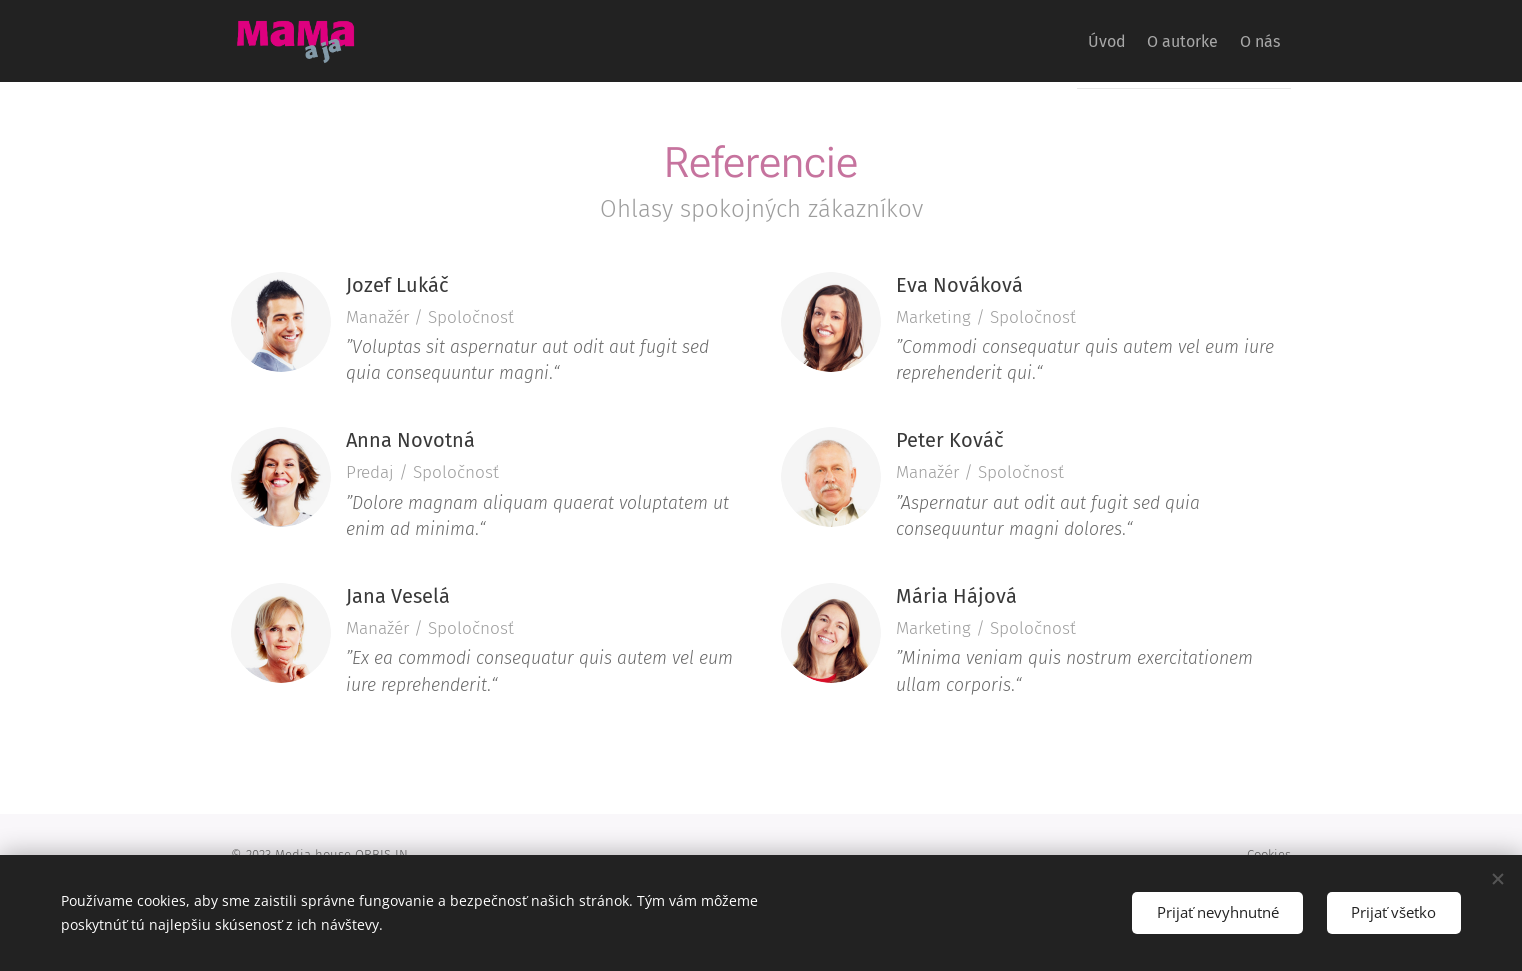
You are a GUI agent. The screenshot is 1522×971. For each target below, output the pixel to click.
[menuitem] (1071, 41)
